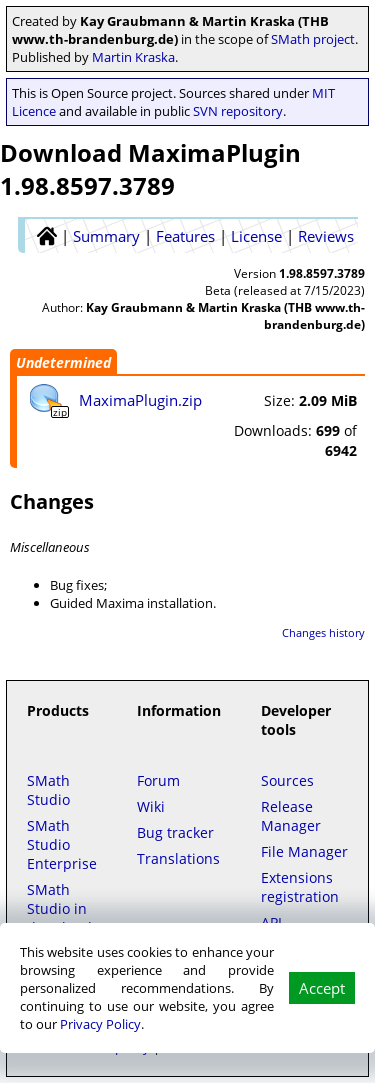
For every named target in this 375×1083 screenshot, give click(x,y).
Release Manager (291, 816)
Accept (322, 988)
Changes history (323, 632)
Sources (287, 780)
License (256, 236)
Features (185, 236)
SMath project (313, 39)
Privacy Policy (100, 1024)
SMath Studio (48, 790)
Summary (106, 236)
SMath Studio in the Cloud (59, 908)
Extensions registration (300, 887)
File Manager (304, 851)
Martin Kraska (133, 57)
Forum (158, 780)
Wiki (151, 806)
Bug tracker (175, 832)
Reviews (326, 236)
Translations (178, 858)
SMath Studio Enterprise (62, 844)
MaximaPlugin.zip (140, 400)
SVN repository (238, 111)
